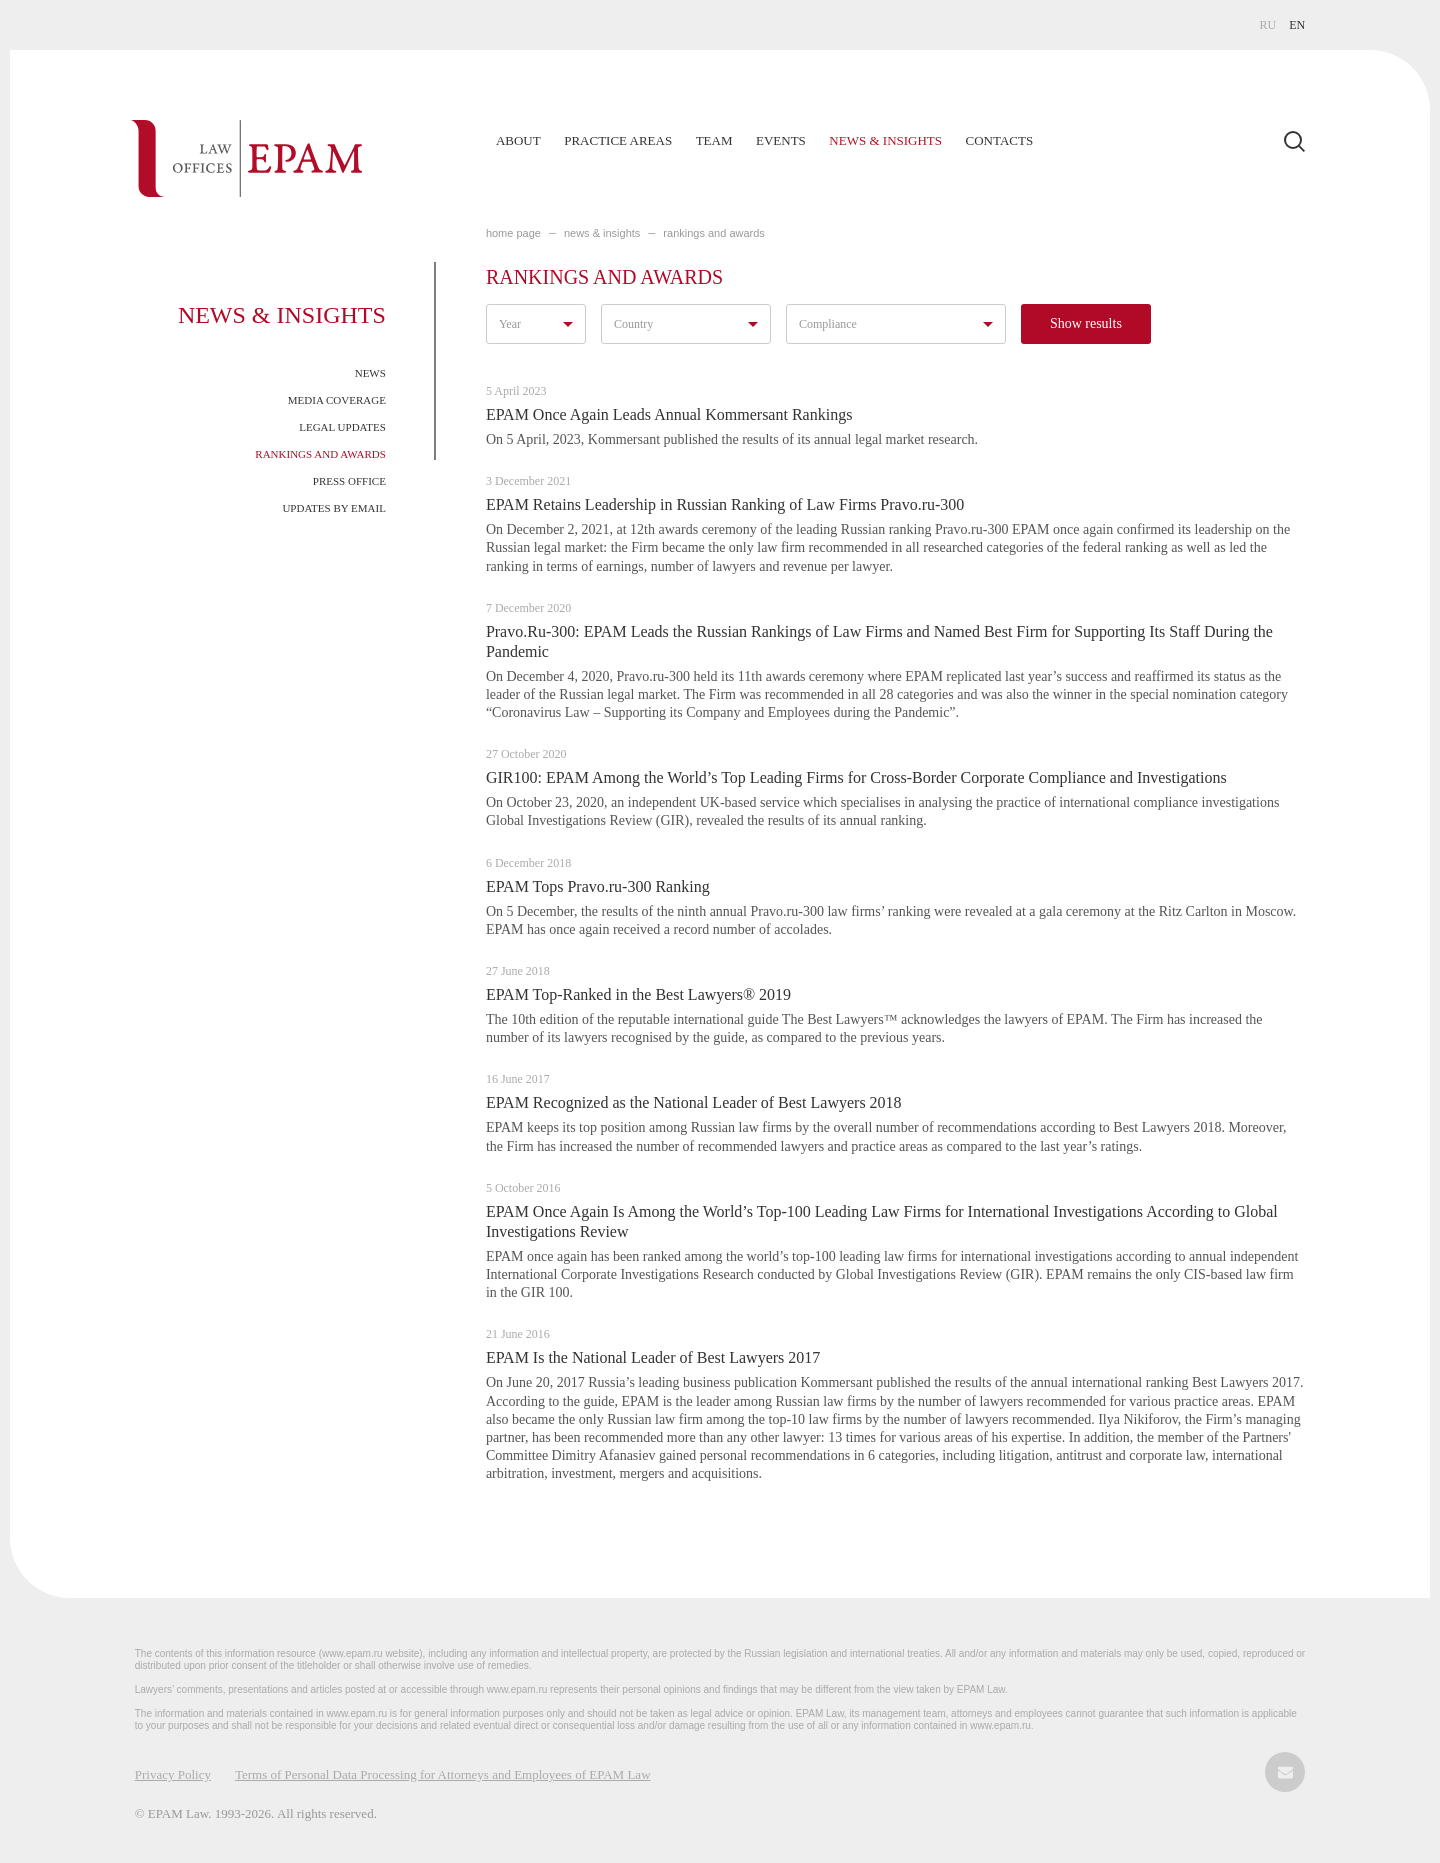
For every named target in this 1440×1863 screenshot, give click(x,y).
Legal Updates (342, 427)
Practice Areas (618, 140)
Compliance (828, 324)
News (370, 373)
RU (1268, 25)
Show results (1086, 323)
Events (781, 140)
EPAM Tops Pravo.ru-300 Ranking (598, 886)
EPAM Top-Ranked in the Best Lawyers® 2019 (638, 994)
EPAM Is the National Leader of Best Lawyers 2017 (653, 1357)
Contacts (1000, 140)
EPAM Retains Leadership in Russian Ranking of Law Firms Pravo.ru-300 (725, 504)
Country (633, 324)
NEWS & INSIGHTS (602, 233)
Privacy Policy (173, 1774)
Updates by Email (334, 508)
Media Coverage (337, 400)
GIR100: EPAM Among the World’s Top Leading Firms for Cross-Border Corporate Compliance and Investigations (856, 777)
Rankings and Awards (320, 454)
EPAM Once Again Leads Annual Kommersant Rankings (669, 414)
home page (513, 233)
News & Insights (885, 140)
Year (510, 324)
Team (714, 140)
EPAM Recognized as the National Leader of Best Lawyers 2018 (694, 1102)
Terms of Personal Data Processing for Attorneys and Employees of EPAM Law (443, 1774)
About (518, 140)
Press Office (349, 481)
